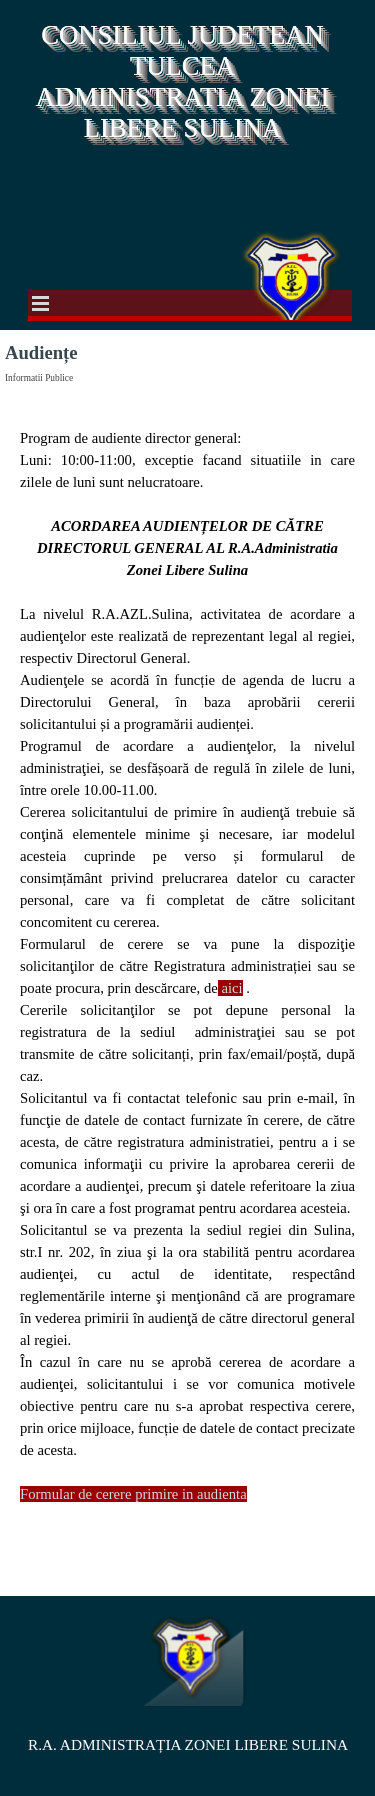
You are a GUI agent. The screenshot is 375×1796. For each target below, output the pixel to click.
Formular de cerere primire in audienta (133, 1494)
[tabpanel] (187, 988)
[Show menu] (41, 303)
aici (231, 988)
